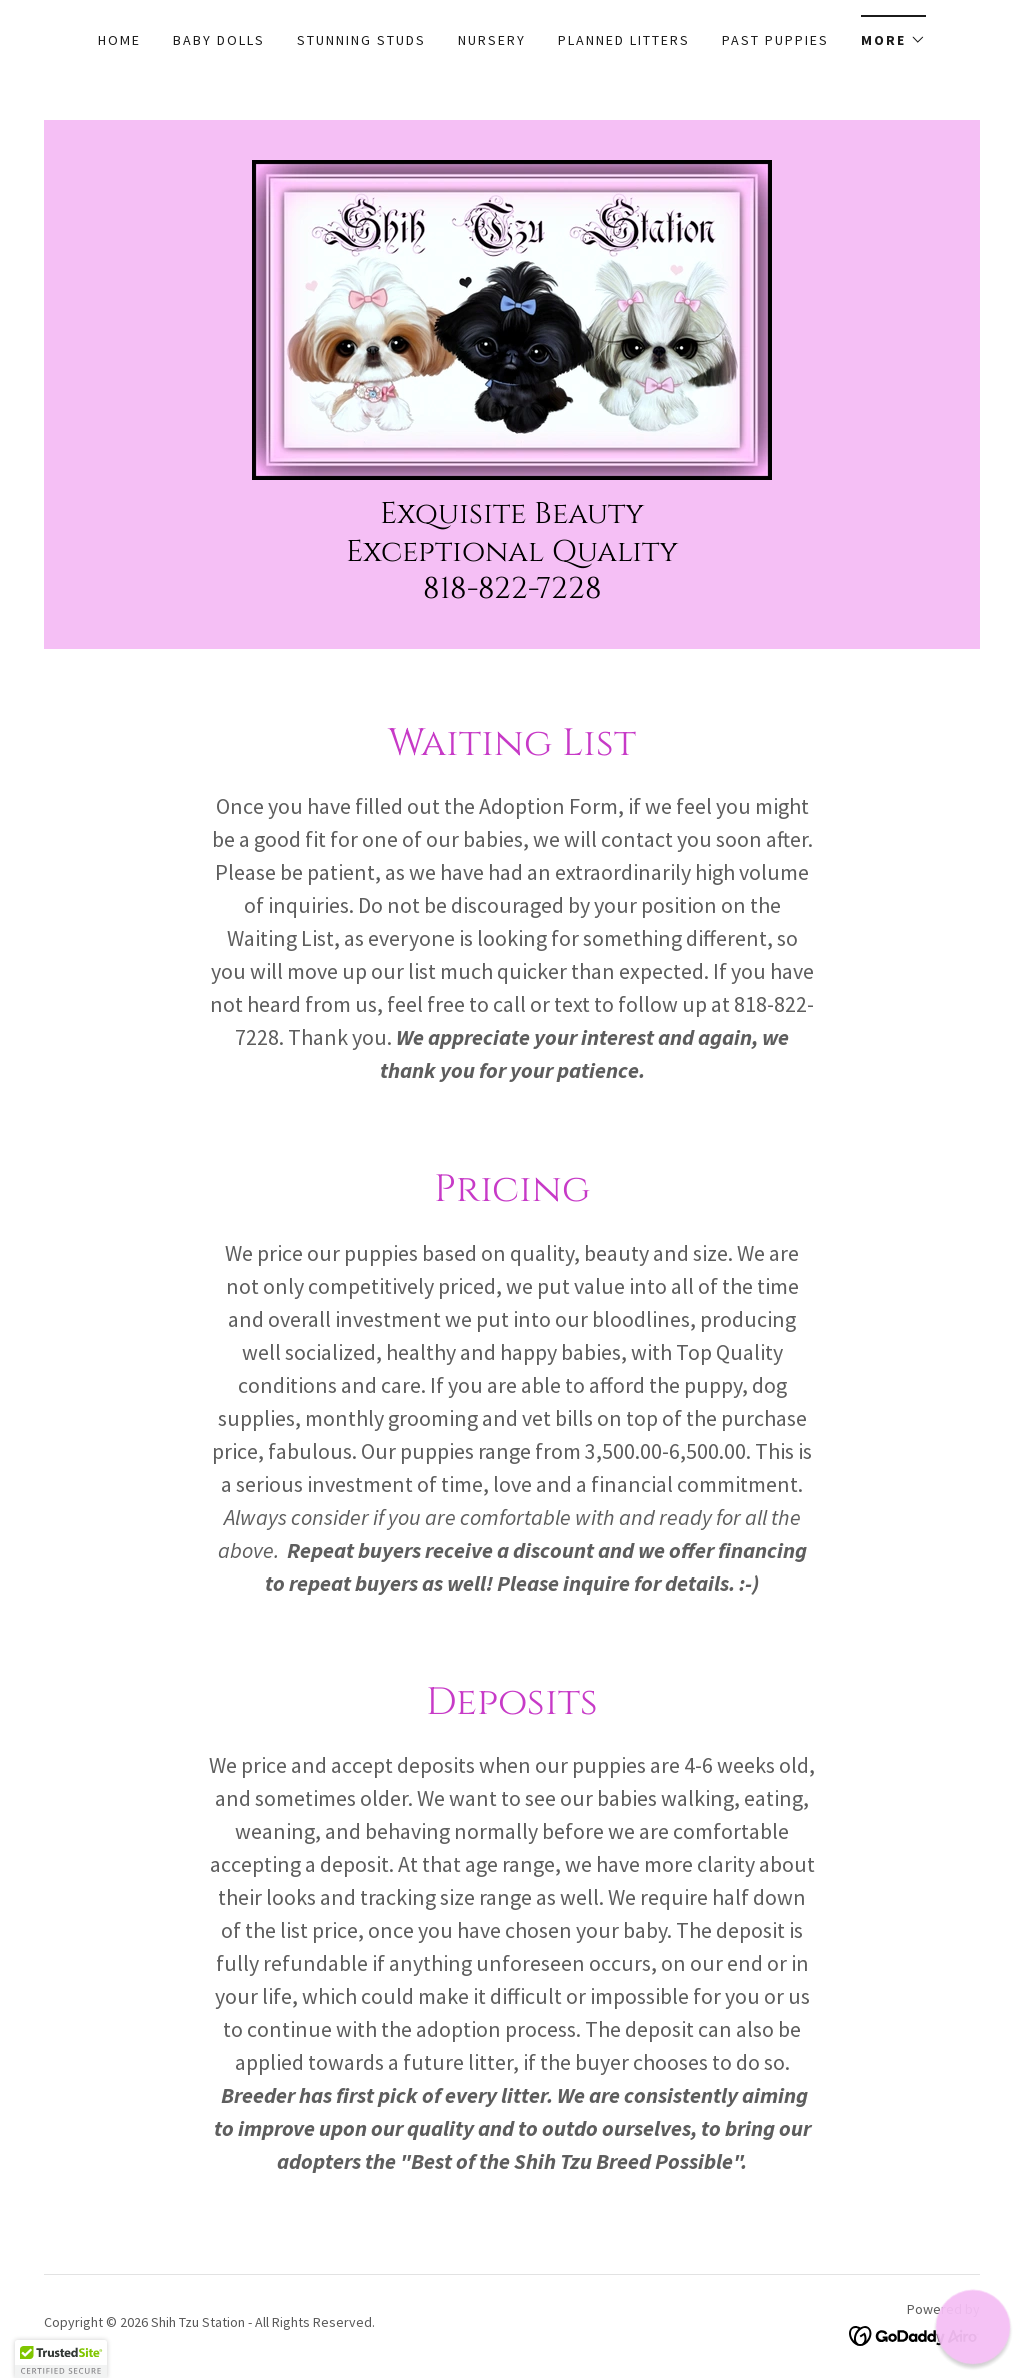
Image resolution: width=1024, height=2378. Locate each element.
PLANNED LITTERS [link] (624, 40)
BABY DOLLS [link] (219, 40)
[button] (893, 33)
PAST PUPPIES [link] (775, 40)
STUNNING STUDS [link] (361, 40)
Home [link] (119, 40)
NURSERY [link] (492, 40)
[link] (512, 318)
